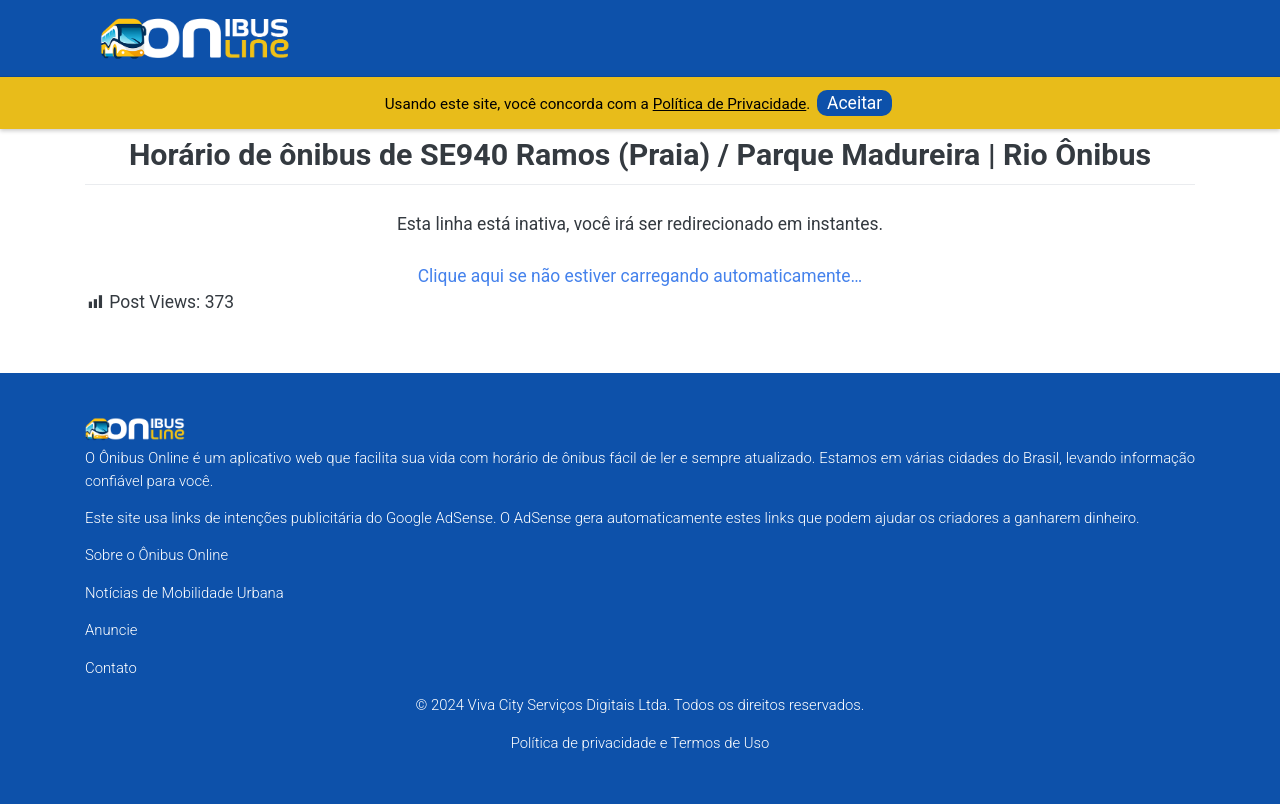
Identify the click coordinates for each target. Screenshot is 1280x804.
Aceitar (854, 103)
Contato (111, 668)
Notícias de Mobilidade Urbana (184, 593)
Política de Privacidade (730, 104)
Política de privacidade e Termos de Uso (640, 743)
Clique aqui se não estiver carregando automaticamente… (640, 276)
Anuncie (111, 630)
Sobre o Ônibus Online (156, 555)
